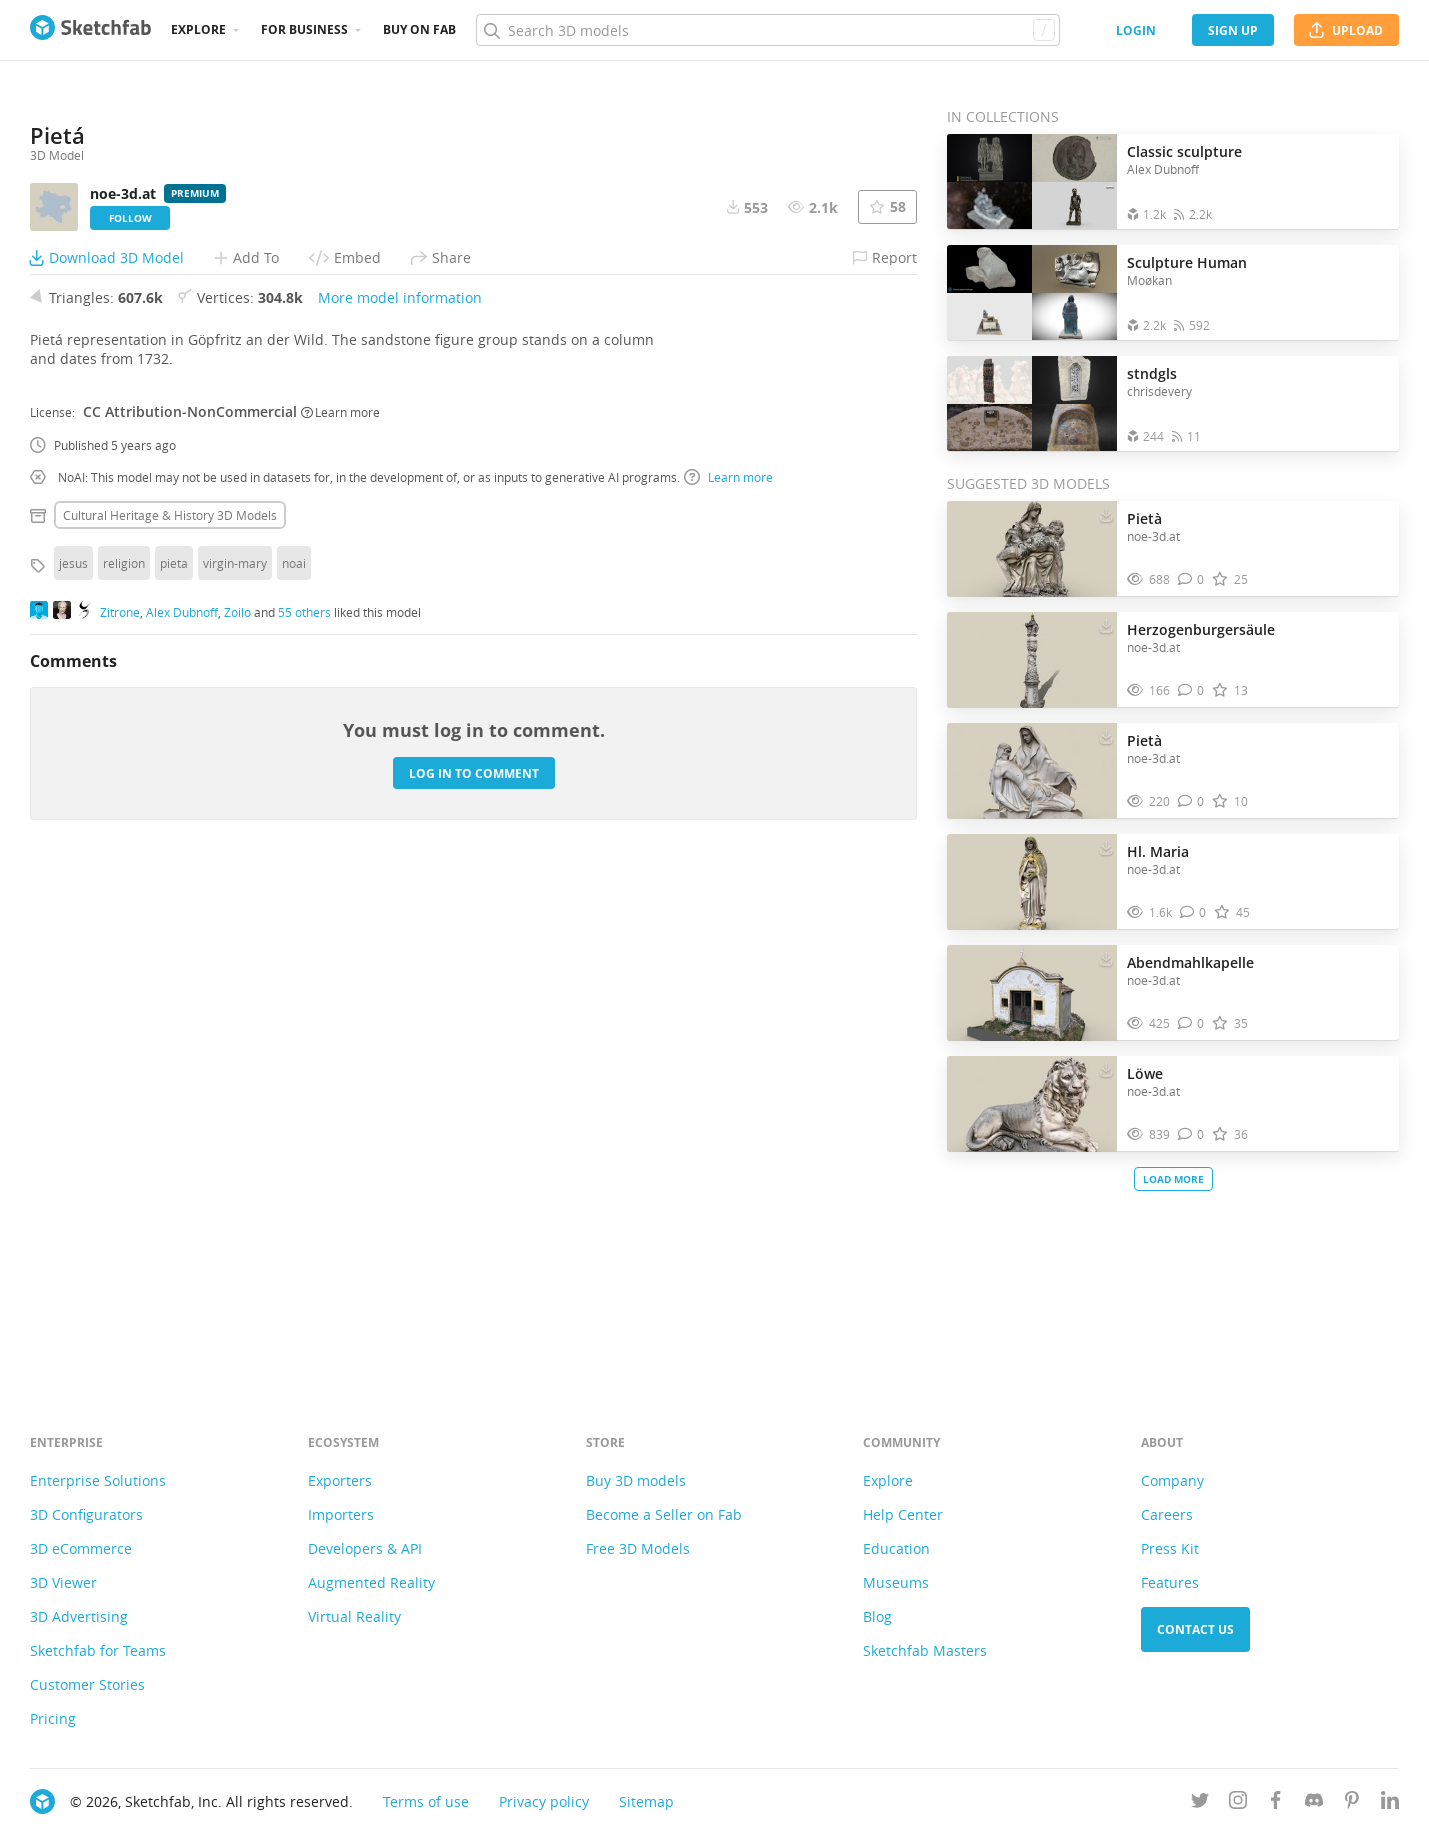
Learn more (340, 908)
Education (896, 1548)
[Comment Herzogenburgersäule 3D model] (1191, 690)
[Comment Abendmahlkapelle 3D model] (1191, 1023)
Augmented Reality (371, 1582)
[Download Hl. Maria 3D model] (1106, 847)
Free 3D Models (638, 1548)
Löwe (1145, 1073)
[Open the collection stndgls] (1032, 403)
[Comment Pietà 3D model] (1191, 579)
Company (1172, 1480)
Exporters (340, 1480)
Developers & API (365, 1548)
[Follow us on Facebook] (1276, 1803)
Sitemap (646, 1801)
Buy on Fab (419, 29)
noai (294, 1060)
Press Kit (1170, 1548)
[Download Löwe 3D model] (1106, 1069)
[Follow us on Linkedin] (1390, 1803)
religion (124, 1060)
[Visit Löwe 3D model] (1032, 1104)
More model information (400, 794)
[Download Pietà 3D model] (1106, 514)
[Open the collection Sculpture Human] (1032, 292)
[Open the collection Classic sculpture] (1032, 181)
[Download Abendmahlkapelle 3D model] (1106, 958)
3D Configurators (86, 1514)
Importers (341, 1514)
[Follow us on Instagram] (1238, 1803)
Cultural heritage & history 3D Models (170, 1012)
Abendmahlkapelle (1190, 962)
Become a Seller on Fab (664, 1514)
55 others (304, 1108)
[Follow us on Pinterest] (1352, 1803)
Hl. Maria (1158, 851)
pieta (174, 1060)
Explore (198, 29)
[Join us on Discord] (1314, 1803)
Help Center (903, 1514)
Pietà (1144, 518)
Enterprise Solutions (98, 1480)
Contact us (1195, 1629)
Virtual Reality (354, 1616)
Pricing (53, 1718)
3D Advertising (79, 1616)
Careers (1167, 1514)
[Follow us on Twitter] (1200, 1803)
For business (304, 29)
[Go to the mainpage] (90, 30)
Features (1170, 1582)
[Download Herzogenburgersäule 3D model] (1106, 625)
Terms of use (426, 1801)
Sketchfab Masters (925, 1650)
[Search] (767, 30)
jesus (73, 1060)
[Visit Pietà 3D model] (1032, 549)
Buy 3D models (636, 1480)
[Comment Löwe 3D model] (1191, 1134)
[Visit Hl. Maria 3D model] (1032, 882)
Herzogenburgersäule (1201, 629)
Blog (877, 1616)
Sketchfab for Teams (98, 1650)
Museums (896, 1582)
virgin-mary (235, 1060)
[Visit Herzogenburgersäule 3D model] (1032, 660)
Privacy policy (544, 1801)
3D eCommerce (81, 1548)
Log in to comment (474, 1269)
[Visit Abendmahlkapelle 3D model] (1032, 993)
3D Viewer (63, 1582)
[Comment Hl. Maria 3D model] (1193, 912)
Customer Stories (87, 1684)
